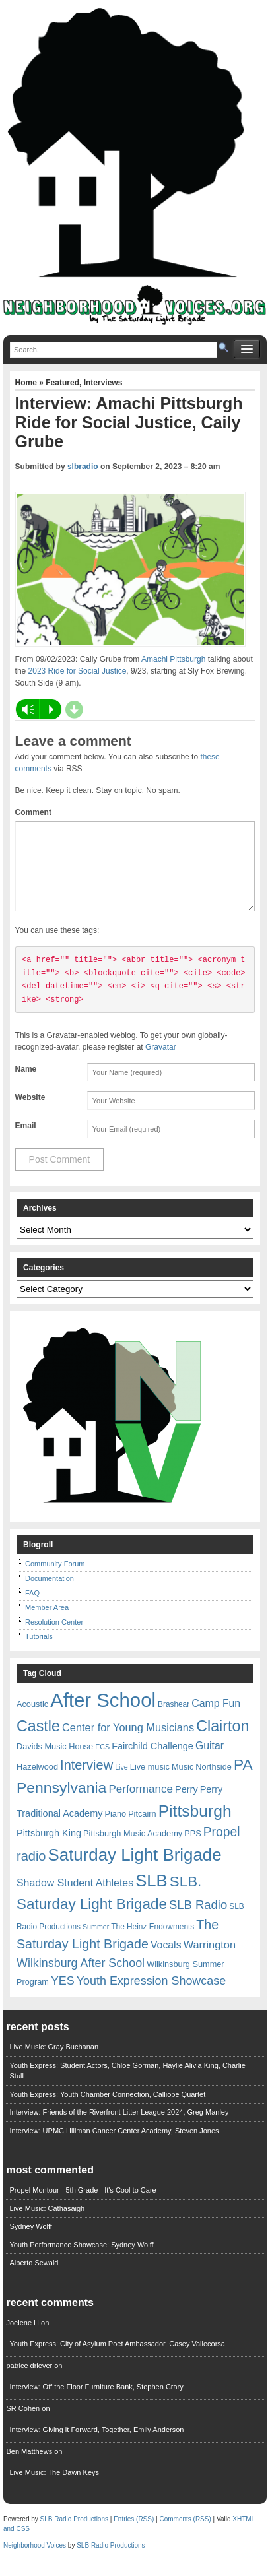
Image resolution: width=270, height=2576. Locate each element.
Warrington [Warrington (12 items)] (210, 1960)
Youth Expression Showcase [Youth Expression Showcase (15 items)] (151, 1996)
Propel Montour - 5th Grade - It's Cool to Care (82, 2206)
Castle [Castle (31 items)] (38, 1742)
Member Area (47, 1623)
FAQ (32, 1609)
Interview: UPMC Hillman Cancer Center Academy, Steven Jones (114, 2146)
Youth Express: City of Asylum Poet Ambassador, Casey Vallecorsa (117, 2360)
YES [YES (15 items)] (63, 1996)
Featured (62, 382)
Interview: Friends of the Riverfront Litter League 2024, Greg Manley (118, 2128)
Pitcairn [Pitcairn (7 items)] (142, 1829)
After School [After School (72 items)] (103, 1716)
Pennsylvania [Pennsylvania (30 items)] (61, 1803)
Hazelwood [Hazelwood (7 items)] (37, 1782)
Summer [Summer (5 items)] (96, 1943)
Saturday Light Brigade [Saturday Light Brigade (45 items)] (135, 1870)
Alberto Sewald (33, 2278)
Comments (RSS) (185, 2534)
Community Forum (54, 1580)
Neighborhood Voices (34, 2561)
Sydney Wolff (30, 2242)
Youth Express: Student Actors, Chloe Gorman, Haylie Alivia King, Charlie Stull (127, 2086)
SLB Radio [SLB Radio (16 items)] (198, 1920)
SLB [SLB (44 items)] (151, 1896)
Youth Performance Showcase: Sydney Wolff (81, 2261)
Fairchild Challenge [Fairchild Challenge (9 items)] (152, 1761)
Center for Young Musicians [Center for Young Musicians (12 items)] (128, 1743)
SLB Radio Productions (74, 2534)
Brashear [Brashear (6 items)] (173, 1720)
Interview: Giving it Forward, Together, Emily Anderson (96, 2445)
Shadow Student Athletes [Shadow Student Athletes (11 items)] (75, 1898)
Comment (33, 812)
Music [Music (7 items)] (182, 1782)
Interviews (103, 382)
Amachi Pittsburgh (173, 659)
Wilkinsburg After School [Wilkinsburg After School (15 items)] (81, 1978)
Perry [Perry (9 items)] (186, 1805)
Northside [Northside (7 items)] (213, 1782)
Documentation (49, 1594)
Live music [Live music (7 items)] (150, 1782)
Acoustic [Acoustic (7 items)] (32, 1720)
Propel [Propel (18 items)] (221, 1848)
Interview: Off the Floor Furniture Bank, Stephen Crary (96, 2402)
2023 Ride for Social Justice (77, 671)
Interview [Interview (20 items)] (86, 1781)
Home (27, 382)
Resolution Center (54, 1638)
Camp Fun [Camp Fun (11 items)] (215, 1719)
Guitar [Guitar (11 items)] (209, 1761)
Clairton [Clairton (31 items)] (222, 1742)
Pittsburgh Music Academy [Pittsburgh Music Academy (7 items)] (132, 1849)
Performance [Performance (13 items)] (140, 1805)
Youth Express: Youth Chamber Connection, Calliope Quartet (107, 2110)
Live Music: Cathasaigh (46, 2224)
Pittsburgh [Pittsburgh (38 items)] (195, 1827)
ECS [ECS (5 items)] (102, 1762)
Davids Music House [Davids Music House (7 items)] (55, 1762)
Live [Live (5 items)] (121, 1783)
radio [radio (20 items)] (31, 1872)
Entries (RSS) (134, 2534)
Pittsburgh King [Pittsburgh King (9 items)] (49, 1849)
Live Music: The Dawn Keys (54, 2488)
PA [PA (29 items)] (243, 1780)
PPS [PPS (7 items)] (192, 1849)
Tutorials (39, 1652)
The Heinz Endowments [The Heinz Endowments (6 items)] (152, 1942)
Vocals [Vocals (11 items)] (166, 1960)
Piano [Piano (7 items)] (115, 1829)
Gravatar (160, 1063)
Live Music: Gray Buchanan (53, 2063)
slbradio (82, 466)
